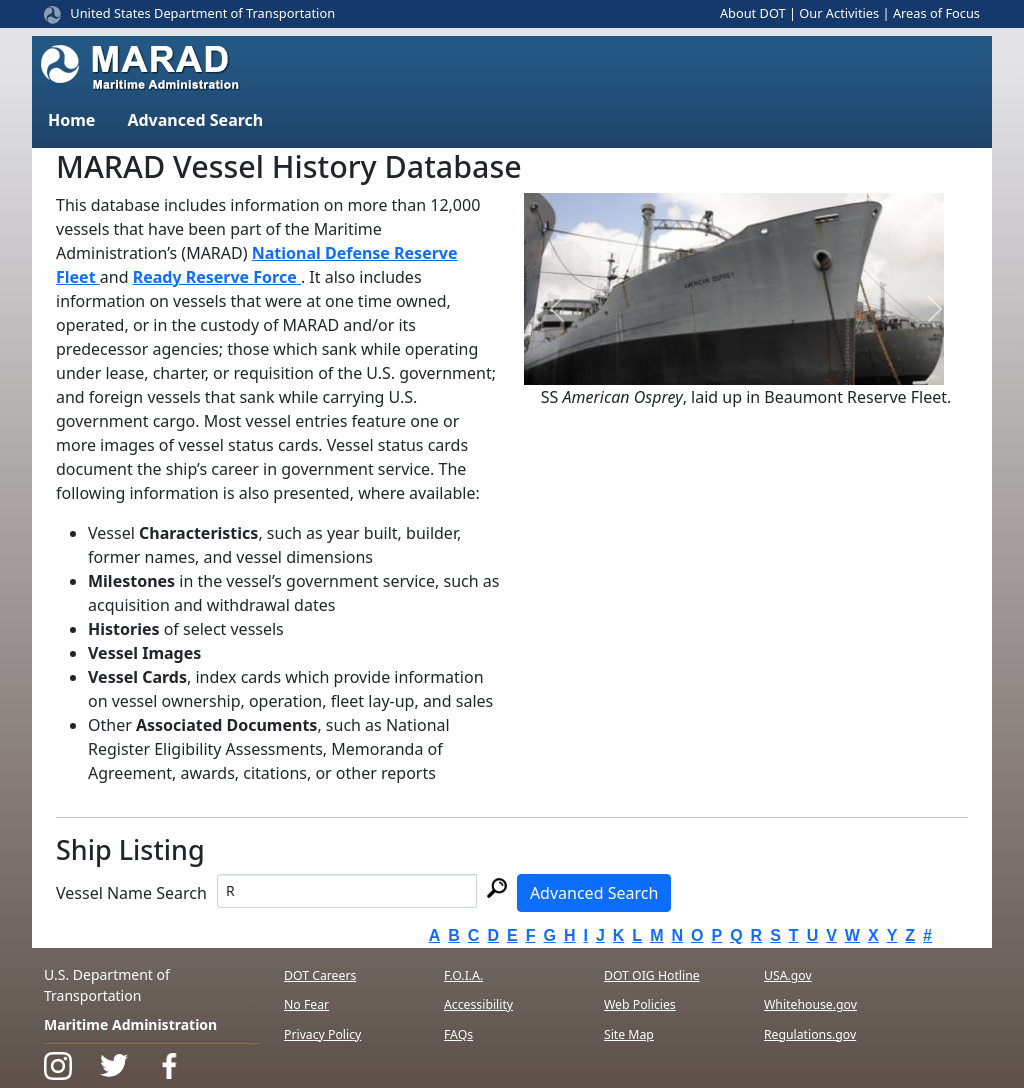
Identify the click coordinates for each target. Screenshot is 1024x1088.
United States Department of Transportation (202, 13)
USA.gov (788, 975)
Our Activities (839, 13)
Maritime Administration (130, 1024)
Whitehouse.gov (810, 1004)
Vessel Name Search (131, 893)
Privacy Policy (322, 1034)
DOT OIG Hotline (652, 975)
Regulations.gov (810, 1034)
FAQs (458, 1034)
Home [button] (71, 120)
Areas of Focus (936, 13)
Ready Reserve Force (217, 277)
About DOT (753, 13)
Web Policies (640, 1004)
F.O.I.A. (463, 975)
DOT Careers (320, 975)
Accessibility (478, 1004)
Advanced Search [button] (195, 120)
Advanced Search (594, 893)
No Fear (306, 1004)
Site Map (629, 1034)
